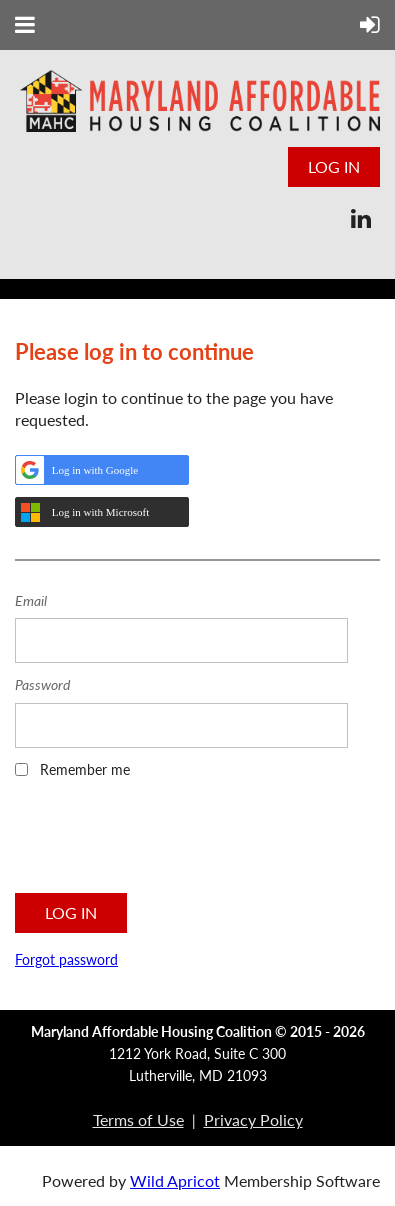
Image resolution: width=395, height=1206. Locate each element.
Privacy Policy (253, 1119)
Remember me (85, 769)
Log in (334, 166)
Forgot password (66, 959)
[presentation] (167, 842)
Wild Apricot (175, 1180)
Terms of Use (138, 1119)
